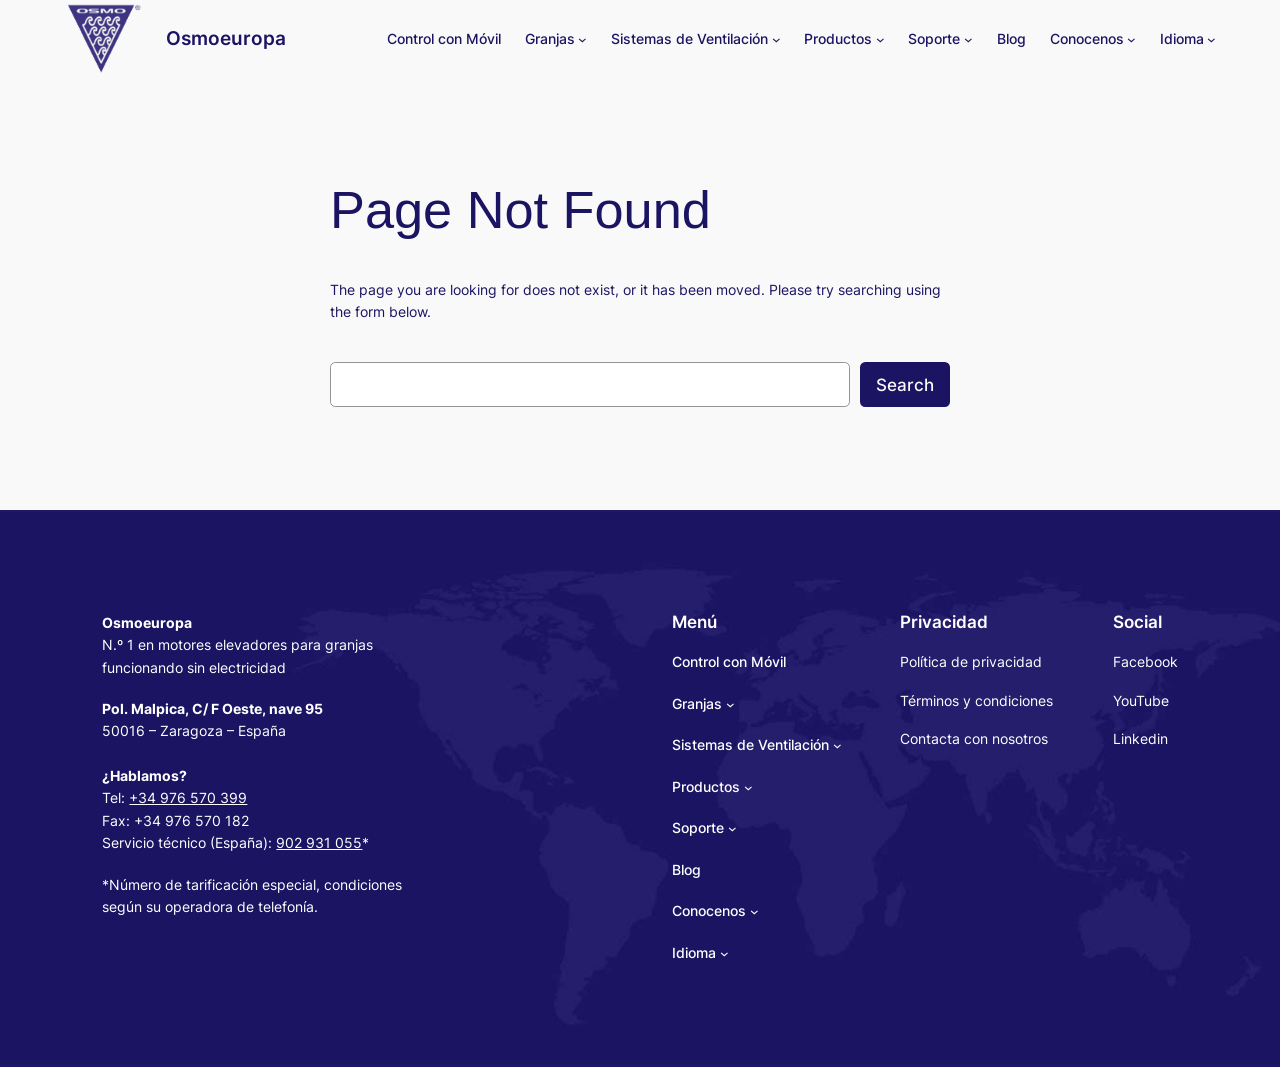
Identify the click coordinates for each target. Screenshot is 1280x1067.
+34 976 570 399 (188, 797)
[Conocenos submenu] (1131, 39)
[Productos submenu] (880, 39)
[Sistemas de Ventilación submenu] (776, 39)
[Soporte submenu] (968, 39)
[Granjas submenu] (582, 39)
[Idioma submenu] (1211, 39)
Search (905, 385)
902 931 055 (319, 842)
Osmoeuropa (226, 38)
